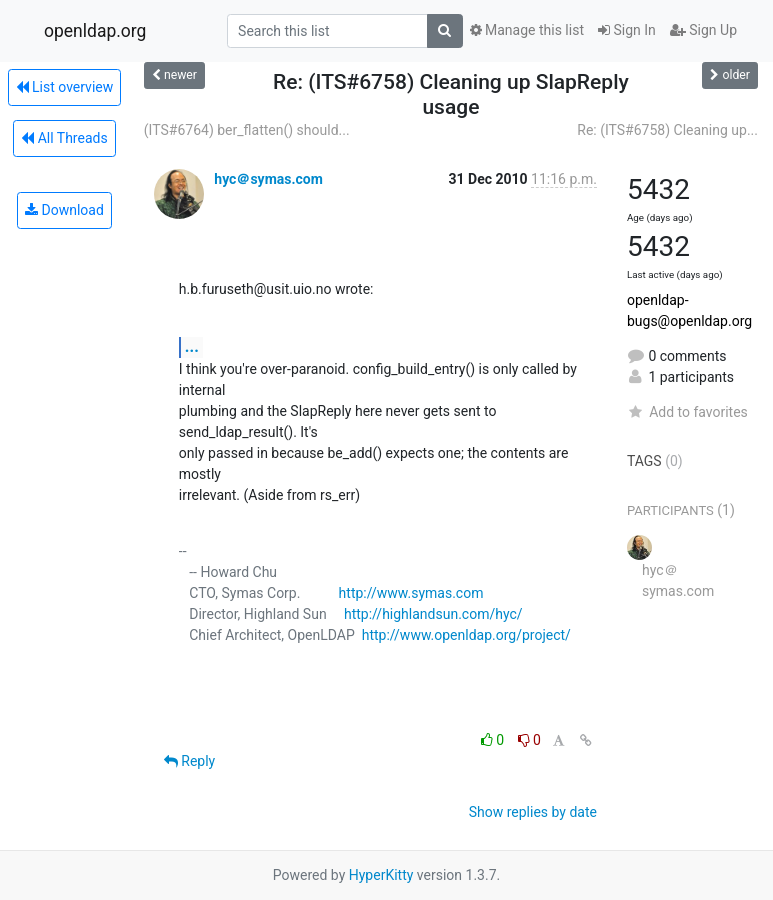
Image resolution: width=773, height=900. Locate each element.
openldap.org (95, 31)
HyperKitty (381, 875)
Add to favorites (687, 412)
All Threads (64, 138)
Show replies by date (533, 812)
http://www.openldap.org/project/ (466, 635)
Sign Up (703, 30)
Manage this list (527, 30)
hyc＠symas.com (268, 179)
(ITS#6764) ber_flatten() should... (247, 130)
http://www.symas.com (411, 593)
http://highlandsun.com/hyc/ (433, 614)
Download (64, 210)
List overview (65, 87)
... (192, 346)
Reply (189, 761)
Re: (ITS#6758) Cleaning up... (667, 130)
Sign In (627, 30)
